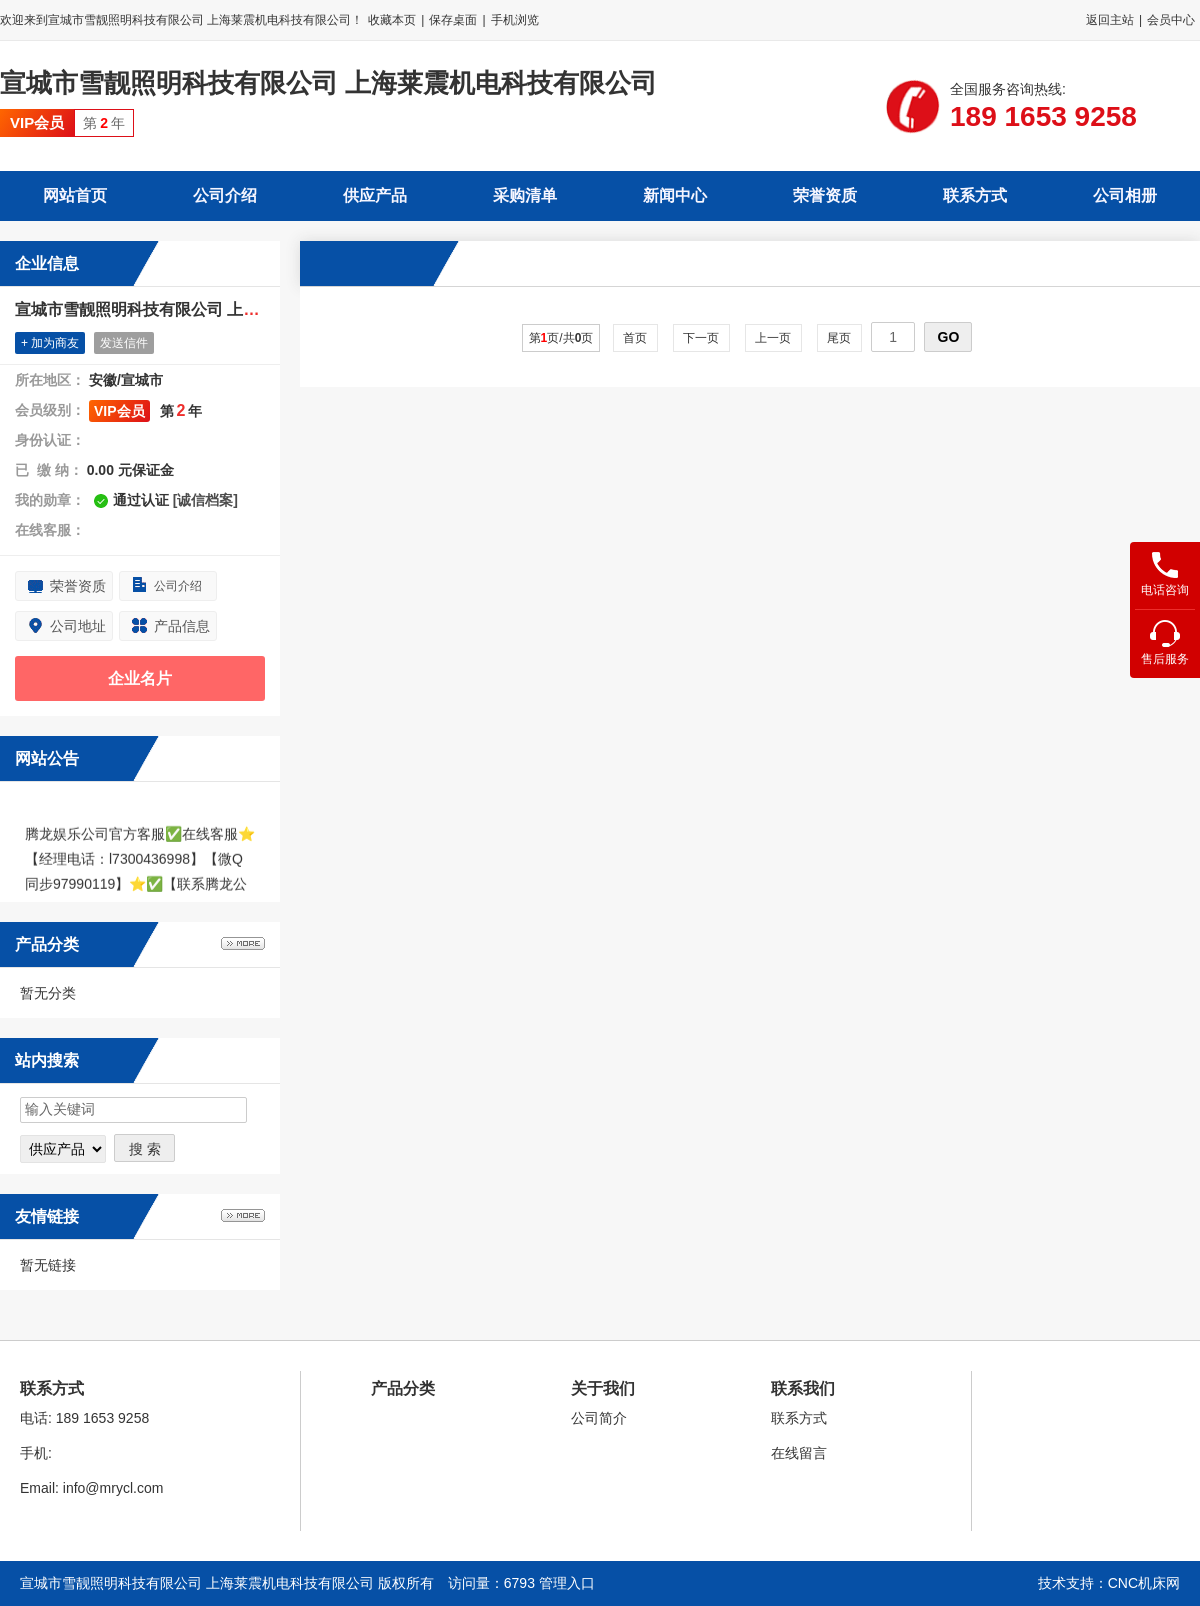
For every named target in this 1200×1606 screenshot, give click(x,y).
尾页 (839, 338)
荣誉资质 (825, 195)
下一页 (701, 338)
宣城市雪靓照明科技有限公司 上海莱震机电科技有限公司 (328, 83)
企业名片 (140, 678)
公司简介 (599, 1418)
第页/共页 (561, 338)
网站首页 (75, 195)
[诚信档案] (205, 500)
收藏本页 (392, 20)
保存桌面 (453, 20)
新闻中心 (675, 195)
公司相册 (1125, 195)
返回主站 (1110, 20)
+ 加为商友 (50, 343)
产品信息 (182, 626)
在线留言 (799, 1453)
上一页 (773, 338)
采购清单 (525, 195)
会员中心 (1171, 20)
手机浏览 (515, 20)
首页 (635, 338)
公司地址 (78, 626)
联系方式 (975, 195)
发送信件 (124, 343)
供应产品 (375, 195)
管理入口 (567, 1583)
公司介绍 (225, 195)
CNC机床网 (1144, 1583)
